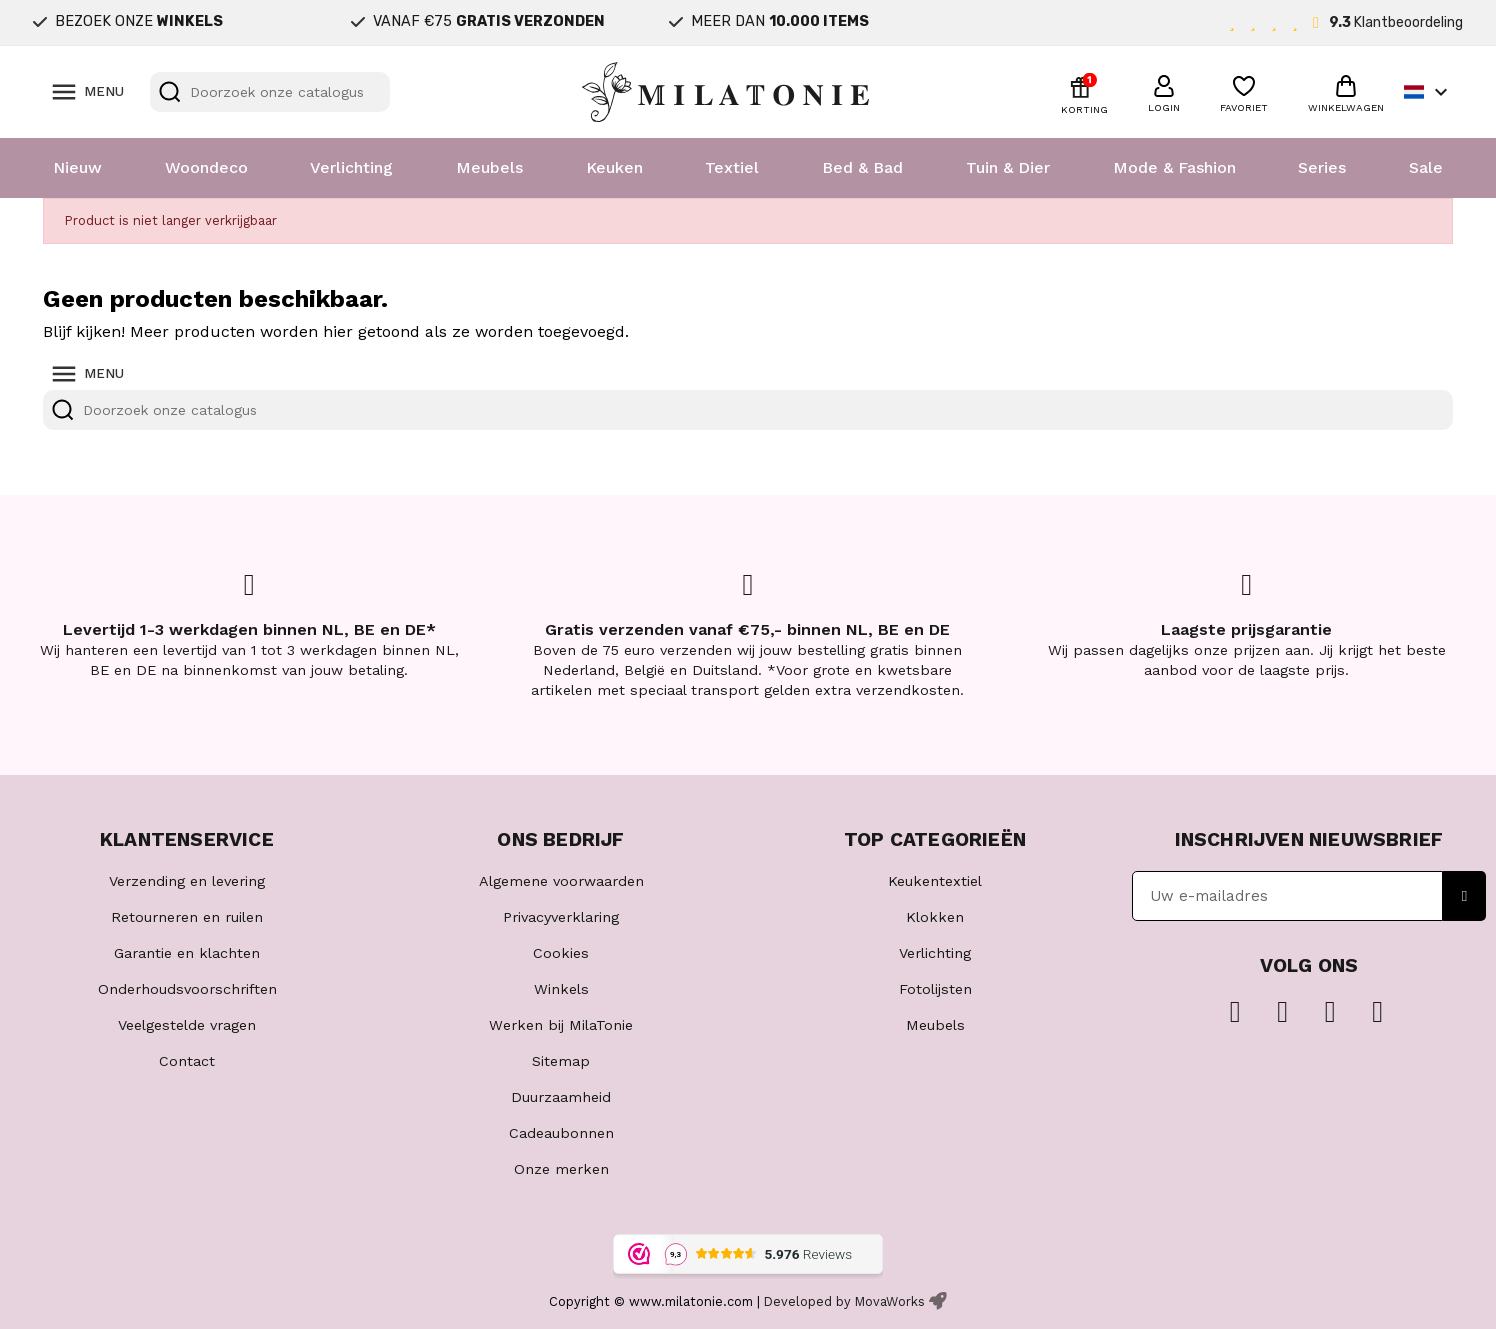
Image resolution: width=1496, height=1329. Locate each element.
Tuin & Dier (1008, 167)
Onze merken (561, 1169)
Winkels (561, 989)
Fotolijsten (935, 989)
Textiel (732, 167)
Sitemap (561, 1061)
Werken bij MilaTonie (561, 1025)
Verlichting (351, 167)
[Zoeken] (270, 92)
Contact (187, 1061)
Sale (1426, 167)
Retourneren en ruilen (187, 917)
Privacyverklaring (561, 917)
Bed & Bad (862, 167)
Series (1322, 167)
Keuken (614, 167)
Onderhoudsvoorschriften (187, 989)
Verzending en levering (187, 881)
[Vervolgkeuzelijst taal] (1428, 92)
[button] (1164, 91)
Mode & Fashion (1174, 167)
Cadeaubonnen (561, 1133)
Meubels (489, 167)
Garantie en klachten (187, 953)
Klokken (935, 917)
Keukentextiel (935, 881)
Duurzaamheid (561, 1097)
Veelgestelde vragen (187, 1025)
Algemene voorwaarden (561, 881)
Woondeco (206, 167)
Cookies (561, 953)
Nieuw (77, 167)
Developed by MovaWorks (844, 1301)
